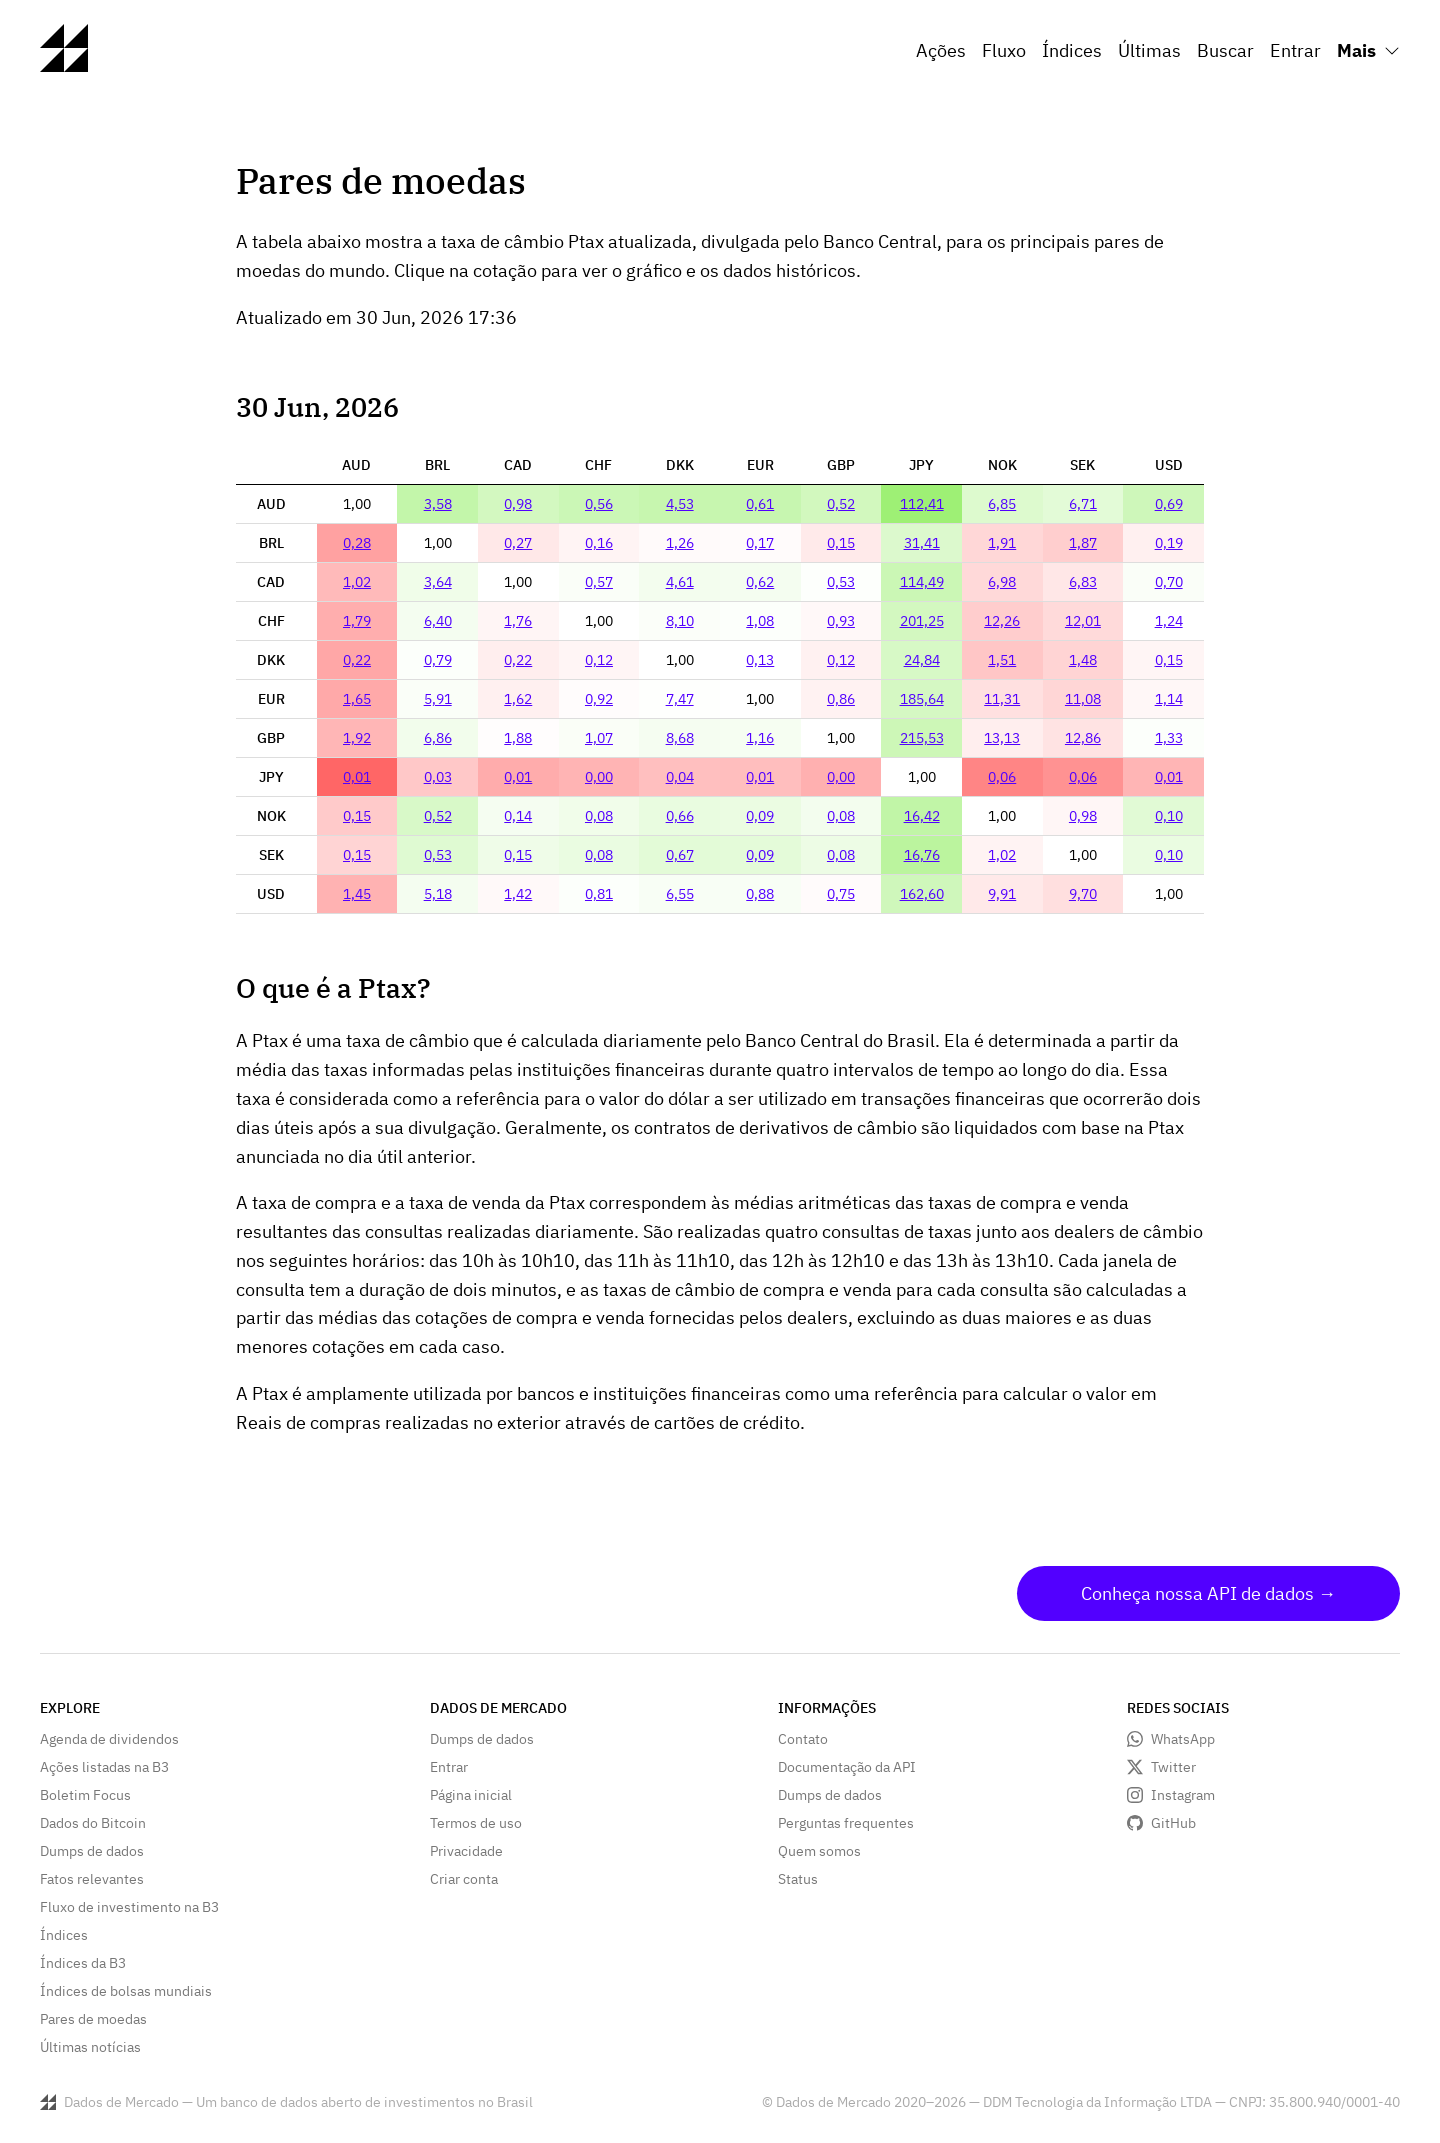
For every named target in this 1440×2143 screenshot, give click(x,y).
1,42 (518, 894)
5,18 (438, 894)
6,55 (680, 894)
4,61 (680, 582)
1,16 (760, 738)
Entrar (1295, 50)
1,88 (518, 738)
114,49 (922, 582)
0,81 (599, 894)
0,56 (599, 504)
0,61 (760, 504)
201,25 (922, 621)
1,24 (1169, 621)
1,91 (1002, 543)
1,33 (1169, 738)
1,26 (680, 543)
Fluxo (1004, 50)
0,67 (680, 855)
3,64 (438, 582)
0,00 (599, 777)
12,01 (1083, 621)
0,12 (599, 660)
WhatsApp (1183, 1739)
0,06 (1002, 777)
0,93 (841, 621)
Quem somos (819, 1851)
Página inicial (471, 1795)
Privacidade (466, 1851)
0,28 (357, 543)
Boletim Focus (85, 1795)
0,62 (760, 582)
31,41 (922, 543)
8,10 (680, 621)
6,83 (1083, 582)
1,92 (357, 738)
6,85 (1002, 504)
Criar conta (464, 1879)
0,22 (357, 660)
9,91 (1002, 894)
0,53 (841, 582)
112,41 (922, 504)
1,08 (760, 621)
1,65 (357, 699)
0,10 (1169, 816)
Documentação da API (847, 1767)
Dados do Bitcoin (93, 1823)
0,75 (841, 894)
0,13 (760, 660)
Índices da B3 (83, 1963)
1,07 (599, 738)
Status (798, 1879)
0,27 (518, 543)
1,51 (1002, 660)
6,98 (1002, 582)
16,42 (922, 816)
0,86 (841, 699)
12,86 (1083, 738)
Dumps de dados (92, 1851)
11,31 (1002, 699)
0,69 (1169, 504)
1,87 (1083, 543)
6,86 (438, 738)
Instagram (1183, 1795)
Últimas (1149, 50)
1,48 (1083, 660)
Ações (941, 50)
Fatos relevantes (92, 1879)
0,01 (357, 777)
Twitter (1173, 1767)
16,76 (922, 855)
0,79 (438, 660)
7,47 (680, 699)
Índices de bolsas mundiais (126, 1991)
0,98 (518, 504)
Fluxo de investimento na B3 (129, 1907)
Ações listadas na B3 (104, 1767)
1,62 (518, 699)
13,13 (1002, 738)
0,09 (760, 816)
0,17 (760, 543)
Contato (803, 1739)
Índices (1072, 50)
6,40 (438, 621)
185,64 (922, 699)
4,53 (680, 504)
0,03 (438, 777)
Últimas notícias (90, 2047)
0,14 (518, 816)
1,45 (357, 894)
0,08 (599, 816)
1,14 (1169, 699)
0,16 (599, 543)
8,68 (680, 738)
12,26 (1002, 621)
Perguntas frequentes (846, 1823)
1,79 (357, 621)
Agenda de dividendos (109, 1739)
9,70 (1083, 894)
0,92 (599, 699)
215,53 (922, 738)
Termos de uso (476, 1823)
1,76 (518, 621)
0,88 (760, 894)
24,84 (922, 660)
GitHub (1173, 1823)
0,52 (841, 504)
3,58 (438, 504)
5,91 (438, 699)
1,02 (357, 582)
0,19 (1169, 543)
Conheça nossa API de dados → (1208, 1593)
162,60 (922, 894)
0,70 (1169, 582)
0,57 (599, 582)
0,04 (680, 777)
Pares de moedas (93, 2019)
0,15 (841, 543)
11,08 (1083, 699)
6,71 (1083, 504)
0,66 (680, 816)
